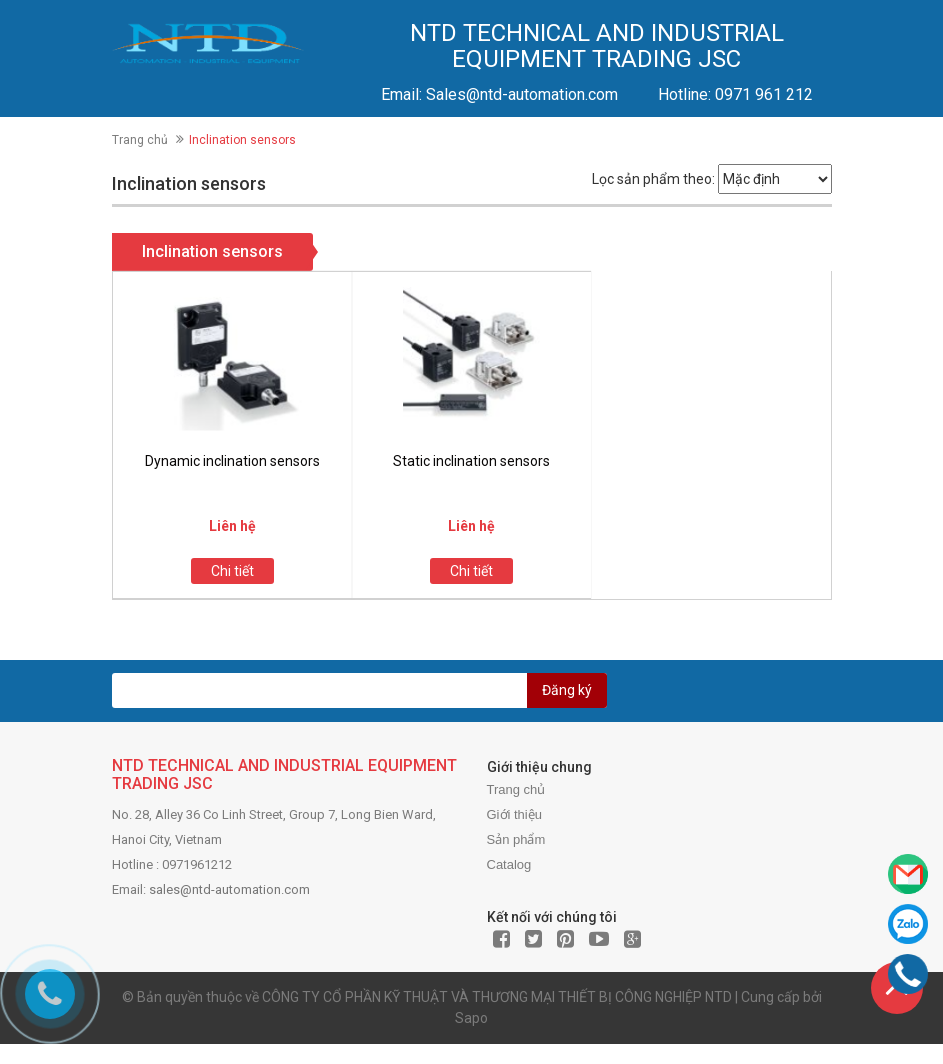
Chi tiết (232, 571)
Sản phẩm (516, 839)
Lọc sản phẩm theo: (653, 179)
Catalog (509, 864)
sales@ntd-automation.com (229, 889)
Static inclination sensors (471, 461)
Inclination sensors (212, 251)
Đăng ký (567, 690)
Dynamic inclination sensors (232, 461)
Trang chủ (140, 140)
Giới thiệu (514, 814)
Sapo (471, 1018)
